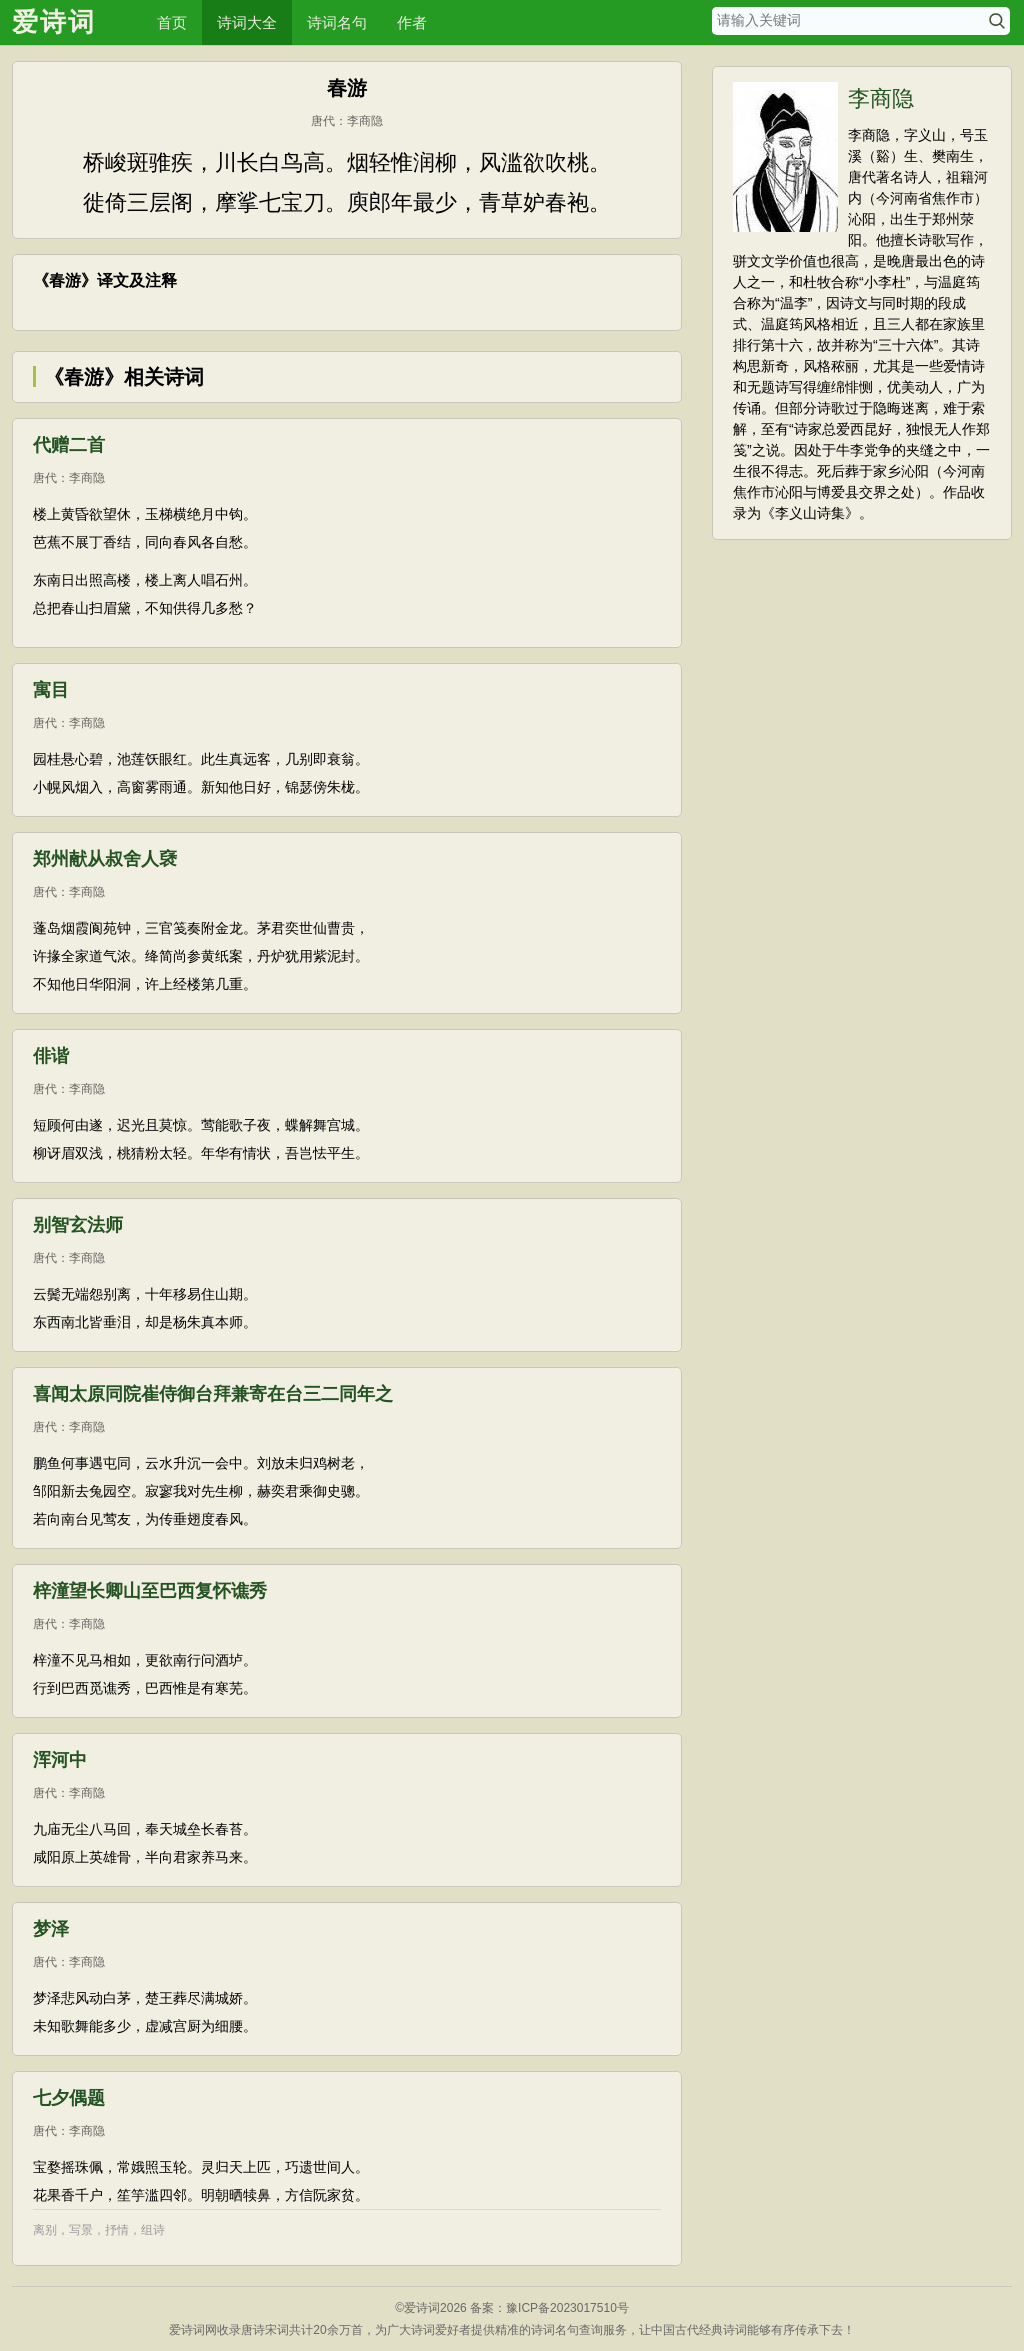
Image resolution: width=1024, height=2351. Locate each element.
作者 (412, 22)
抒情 (117, 2230)
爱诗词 (54, 22)
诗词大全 (247, 22)
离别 (45, 2230)
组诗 (153, 2230)
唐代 (323, 121)
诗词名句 (337, 22)
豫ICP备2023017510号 (567, 2308)
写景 (81, 2230)
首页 (172, 22)
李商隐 (365, 121)
